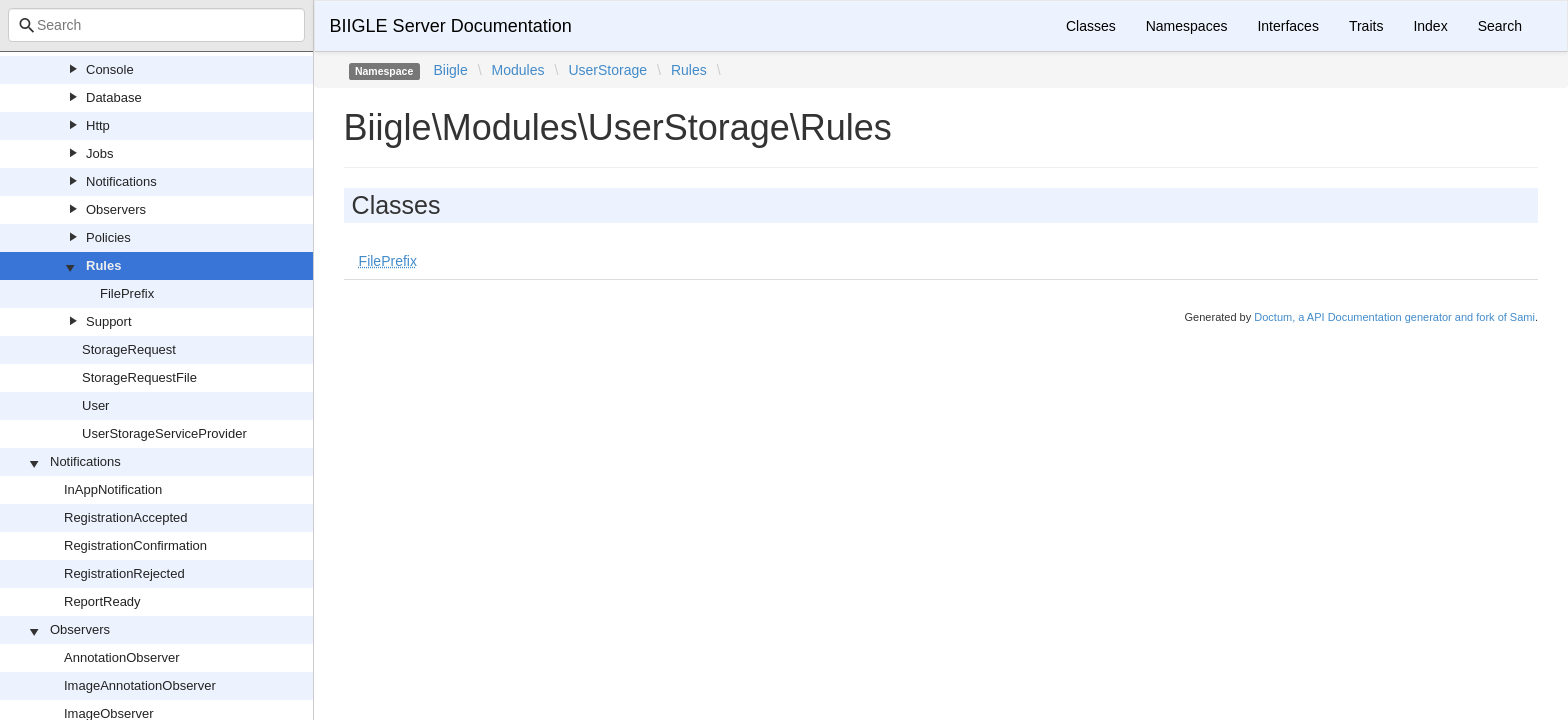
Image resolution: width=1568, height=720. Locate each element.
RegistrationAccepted (126, 517)
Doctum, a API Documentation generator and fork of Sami (1394, 317)
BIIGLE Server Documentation (451, 26)
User (95, 405)
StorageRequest (129, 349)
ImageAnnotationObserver (140, 685)
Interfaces (1287, 26)
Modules (518, 70)
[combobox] (156, 25)
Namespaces (1187, 26)
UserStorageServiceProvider (164, 433)
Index (1430, 26)
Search (1500, 26)
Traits (1366, 26)
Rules (103, 265)
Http (98, 125)
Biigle (450, 70)
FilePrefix (127, 293)
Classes (1091, 26)
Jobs (99, 153)
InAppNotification (113, 489)
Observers (116, 209)
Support (109, 321)
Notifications (121, 181)
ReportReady (102, 601)
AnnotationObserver (122, 657)
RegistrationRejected (124, 573)
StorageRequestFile (139, 377)
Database (114, 97)
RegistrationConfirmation (135, 545)
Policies (108, 237)
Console (110, 69)
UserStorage (607, 70)
